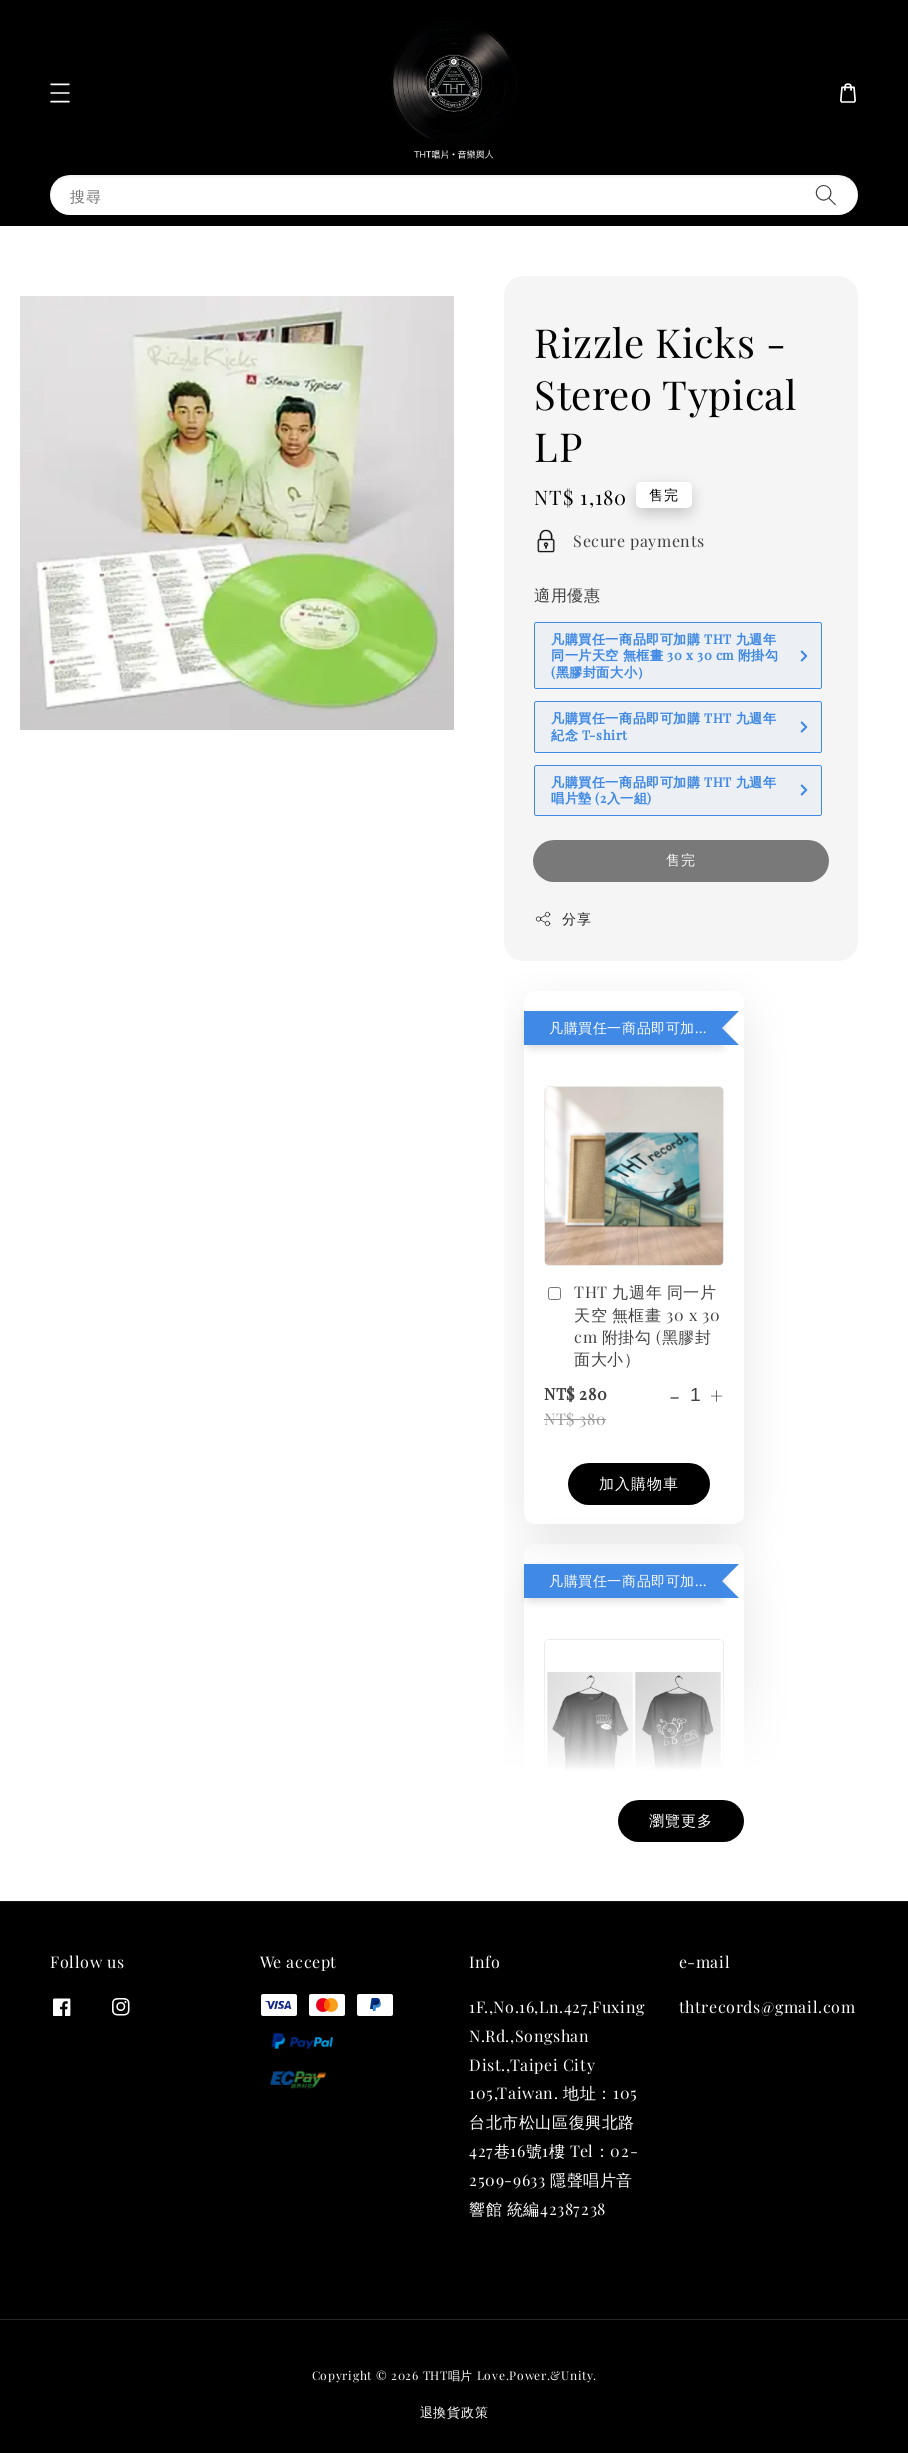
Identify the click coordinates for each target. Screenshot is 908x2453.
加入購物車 (639, 1483)
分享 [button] (562, 918)
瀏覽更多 (681, 1820)
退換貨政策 (454, 2411)
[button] (60, 93)
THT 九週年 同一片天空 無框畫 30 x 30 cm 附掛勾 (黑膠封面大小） (632, 1325)
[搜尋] (826, 194)
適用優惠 (567, 594)
